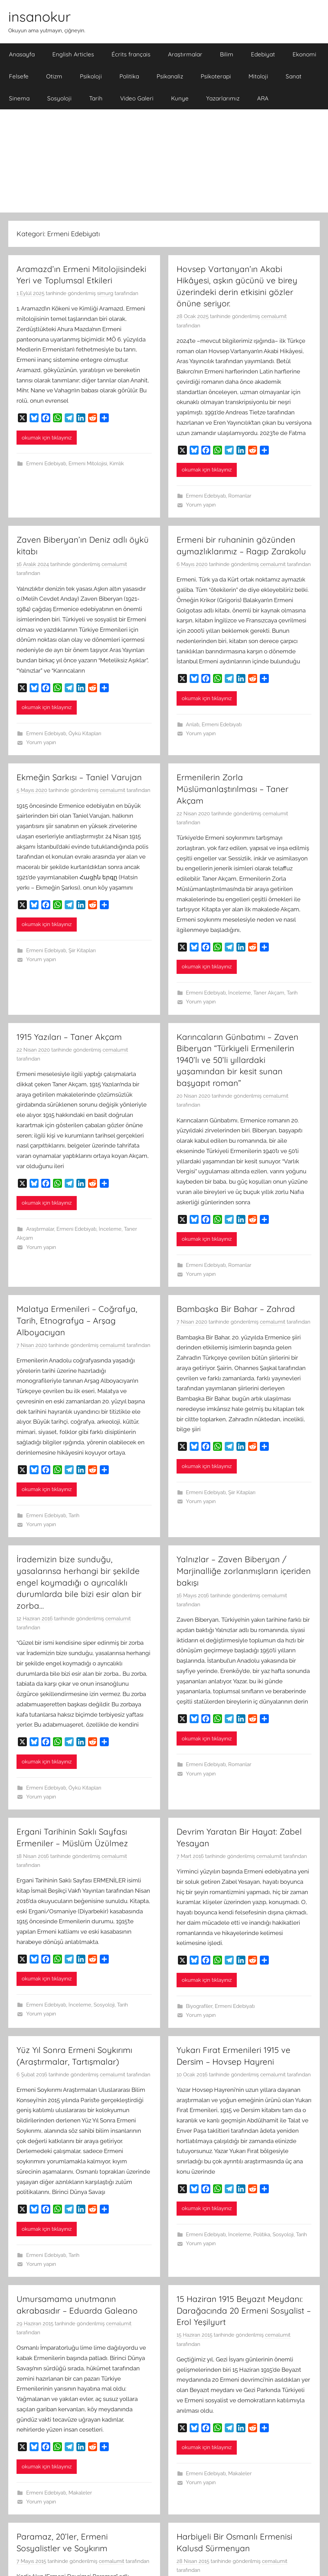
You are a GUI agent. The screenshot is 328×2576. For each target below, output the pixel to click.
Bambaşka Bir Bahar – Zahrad (236, 1309)
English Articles (73, 54)
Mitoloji (258, 76)
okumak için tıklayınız (47, 438)
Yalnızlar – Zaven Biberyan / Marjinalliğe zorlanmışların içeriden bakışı (244, 1570)
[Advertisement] (164, 161)
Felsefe (19, 76)
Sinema (19, 98)
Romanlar (239, 496)
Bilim (226, 54)
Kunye (180, 98)
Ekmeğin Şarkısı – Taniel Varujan (79, 777)
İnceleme (239, 993)
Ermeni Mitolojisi (87, 463)
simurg (105, 293)
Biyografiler (199, 2006)
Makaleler (80, 2493)
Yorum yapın (201, 505)
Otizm (54, 76)
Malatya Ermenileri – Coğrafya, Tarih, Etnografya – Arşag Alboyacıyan (77, 1320)
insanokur (39, 16)
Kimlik (116, 463)
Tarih (96, 98)
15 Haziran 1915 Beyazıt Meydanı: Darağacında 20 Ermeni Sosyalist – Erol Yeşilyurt (244, 2310)
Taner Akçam (268, 993)
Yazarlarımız (223, 98)
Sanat (293, 76)
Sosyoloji (59, 98)
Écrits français (131, 54)
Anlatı (192, 724)
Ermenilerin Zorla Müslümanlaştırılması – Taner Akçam (232, 788)
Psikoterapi (216, 76)
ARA (262, 98)
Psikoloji (91, 76)
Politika (129, 76)
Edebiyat (263, 54)
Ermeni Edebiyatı (46, 463)
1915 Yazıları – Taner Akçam (69, 1037)
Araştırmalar (185, 54)
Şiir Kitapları (82, 950)
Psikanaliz (170, 76)
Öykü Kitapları (84, 733)
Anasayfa (22, 54)
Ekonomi (304, 54)
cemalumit (274, 316)
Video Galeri (137, 98)
